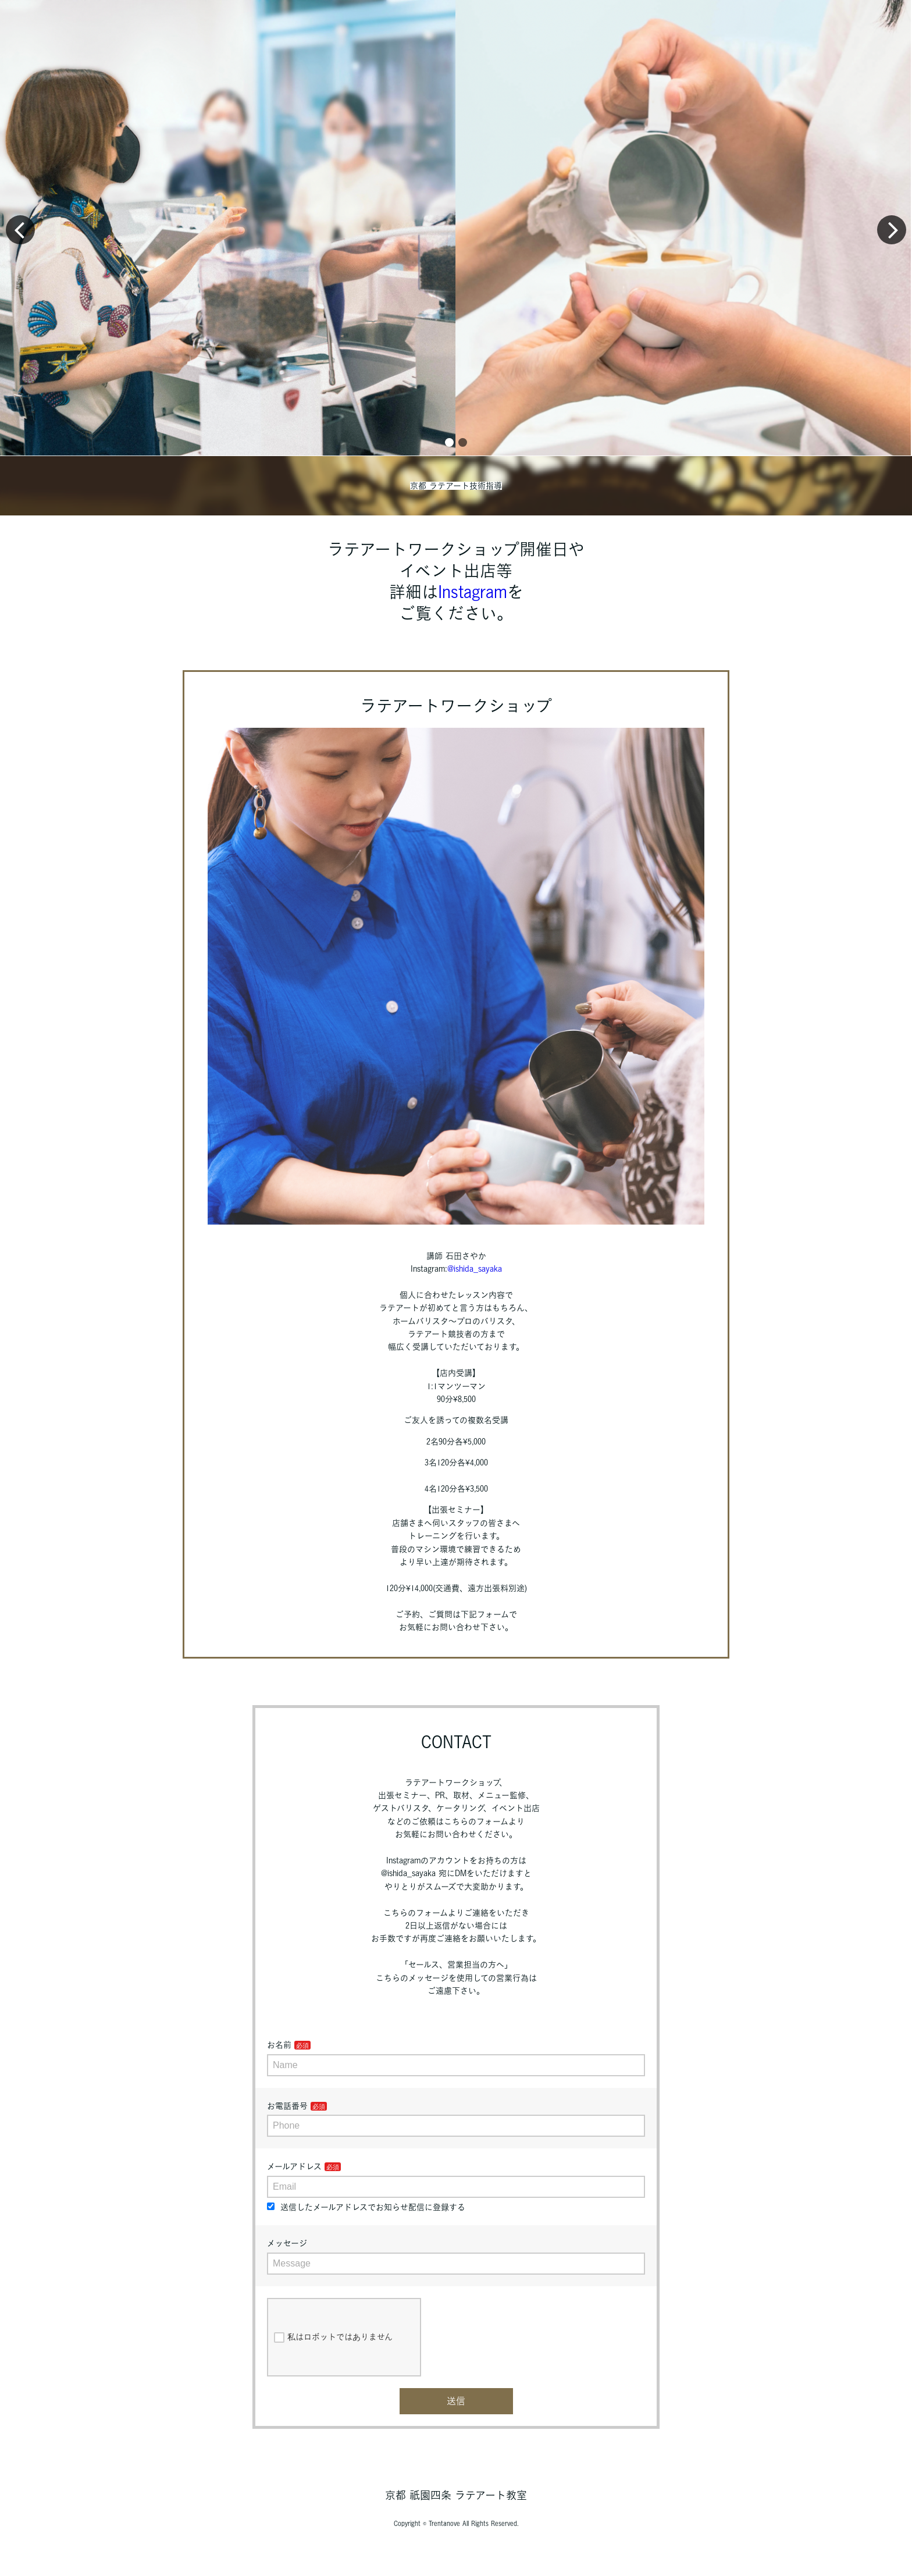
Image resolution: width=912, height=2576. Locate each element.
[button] (449, 442)
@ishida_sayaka (474, 1269)
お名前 (279, 2045)
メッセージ (287, 2243)
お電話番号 (287, 2106)
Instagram (472, 591)
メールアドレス (294, 2166)
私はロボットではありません (333, 2337)
